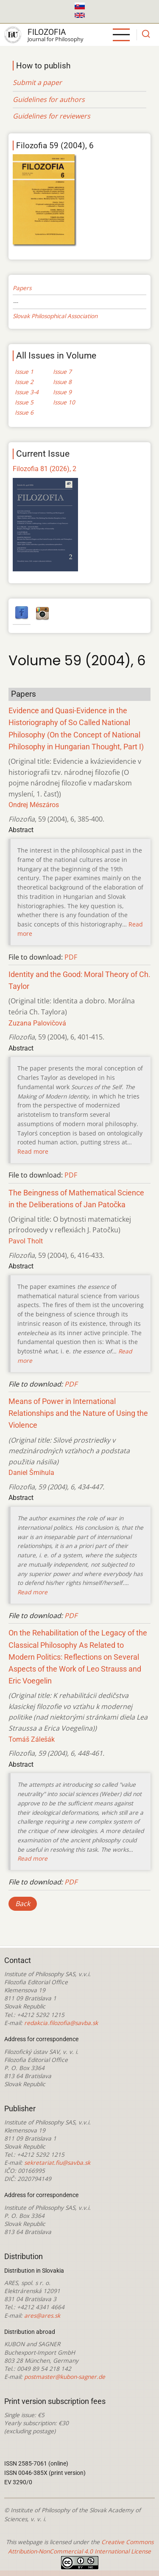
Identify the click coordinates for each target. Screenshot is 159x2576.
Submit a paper (37, 82)
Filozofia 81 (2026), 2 (44, 469)
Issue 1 (24, 371)
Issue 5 (24, 402)
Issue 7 (62, 371)
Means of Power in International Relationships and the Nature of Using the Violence (78, 1413)
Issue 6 (24, 412)
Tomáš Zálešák (31, 1739)
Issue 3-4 (27, 392)
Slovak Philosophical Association (55, 316)
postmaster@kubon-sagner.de (64, 2377)
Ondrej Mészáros (33, 805)
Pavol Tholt (25, 1241)
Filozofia (47, 32)
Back (22, 1903)
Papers (22, 288)
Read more (32, 1151)
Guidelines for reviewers (51, 116)
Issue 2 (24, 382)
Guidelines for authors (49, 99)
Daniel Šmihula (31, 1473)
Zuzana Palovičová (37, 1023)
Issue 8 (62, 382)
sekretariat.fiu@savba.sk (57, 2162)
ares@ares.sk (42, 2315)
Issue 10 (64, 402)
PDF (70, 957)
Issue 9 (62, 392)
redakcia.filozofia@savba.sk (61, 2023)
